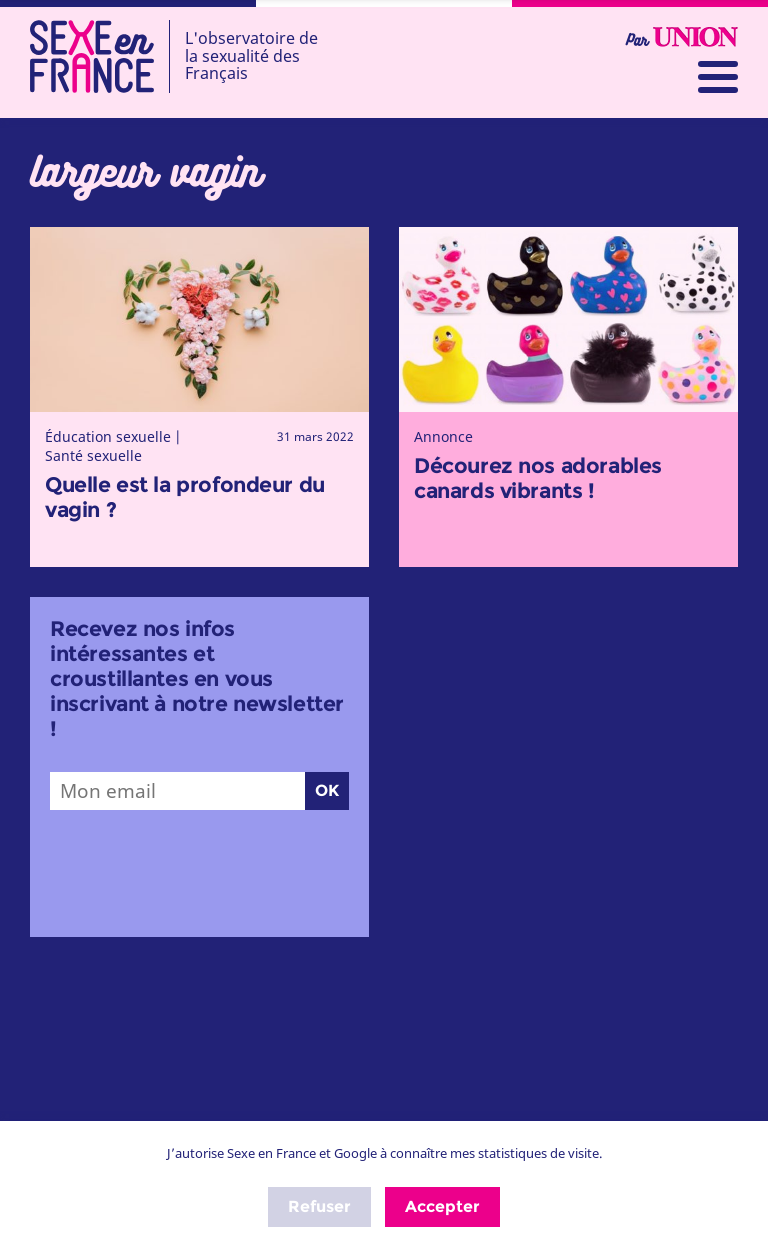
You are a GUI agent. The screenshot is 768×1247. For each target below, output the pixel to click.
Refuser (319, 1206)
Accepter (442, 1206)
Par (682, 38)
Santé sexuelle (93, 455)
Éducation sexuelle (108, 436)
